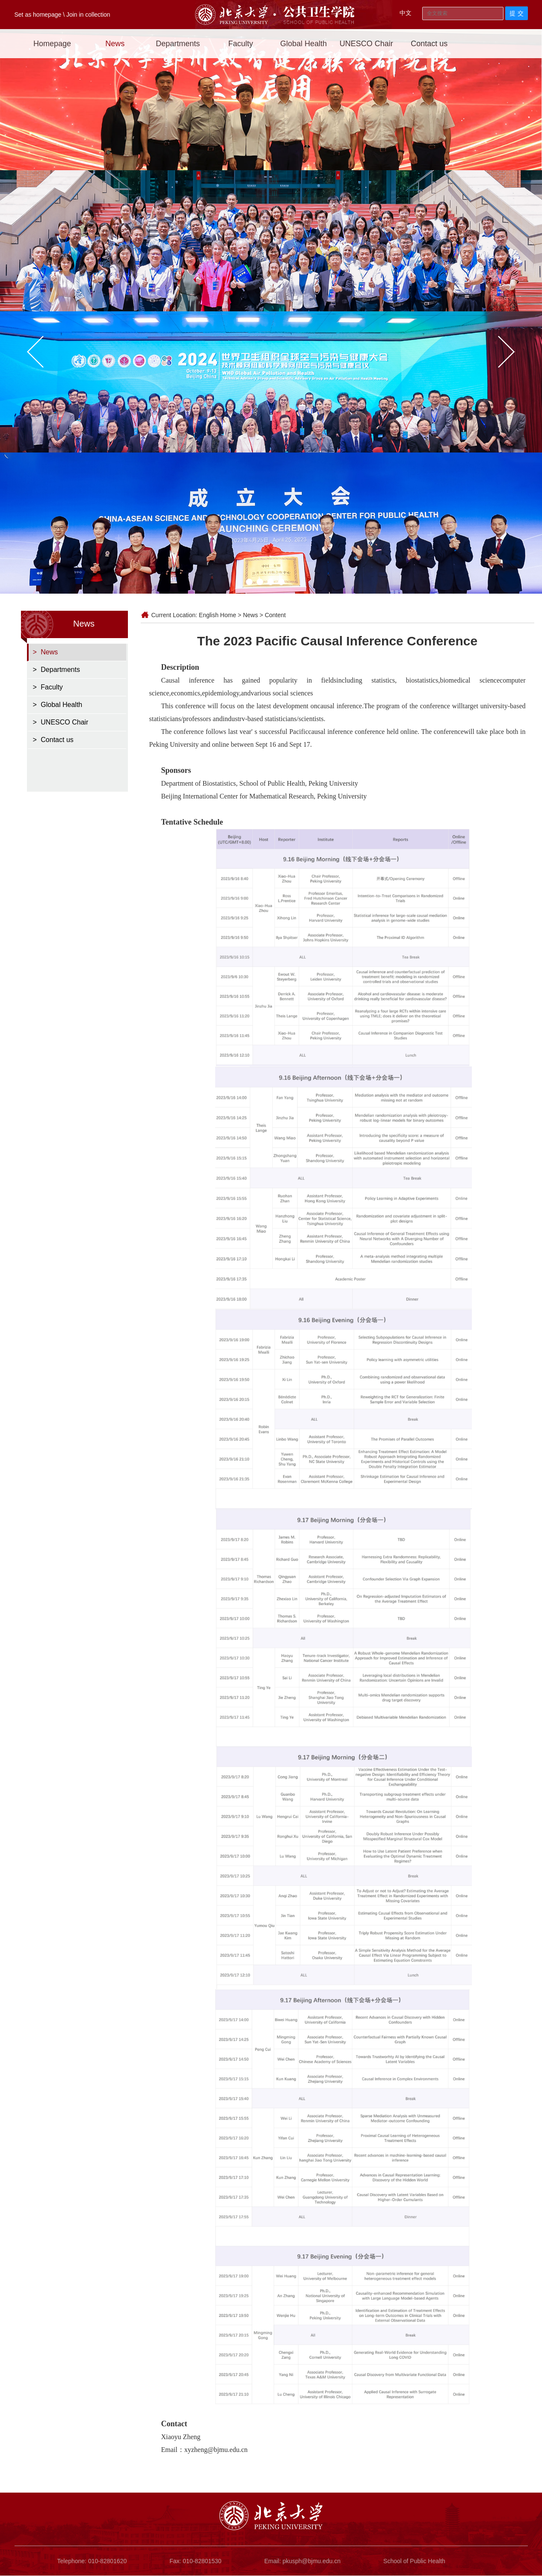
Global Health (303, 43)
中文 (406, 12)
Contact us (429, 43)
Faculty (240, 43)
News (114, 43)
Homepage (52, 43)
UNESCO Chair (366, 43)
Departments (178, 43)
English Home (217, 615)
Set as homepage (38, 14)
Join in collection (88, 14)
